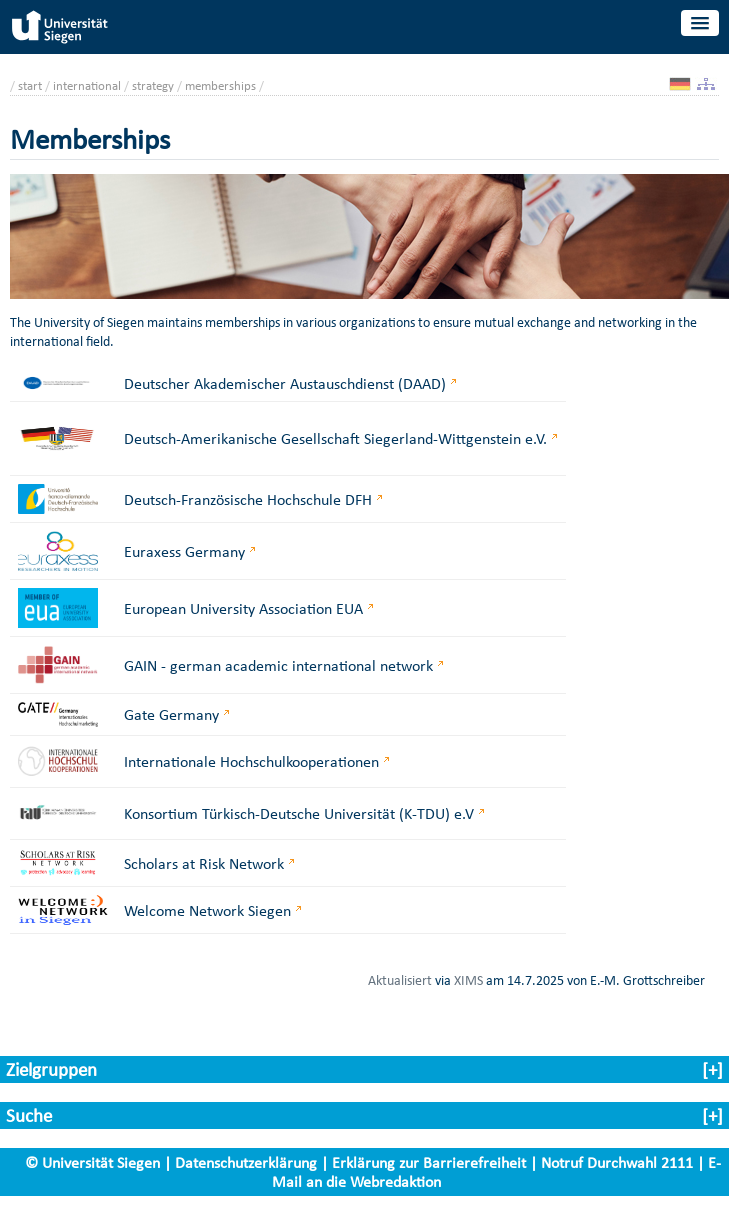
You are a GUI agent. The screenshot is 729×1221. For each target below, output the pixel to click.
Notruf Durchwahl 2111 (617, 1162)
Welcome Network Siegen (207, 910)
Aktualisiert (400, 980)
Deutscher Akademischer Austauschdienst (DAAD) (285, 383)
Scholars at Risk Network (204, 863)
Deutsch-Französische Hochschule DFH (248, 499)
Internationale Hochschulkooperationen (251, 761)
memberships (220, 85)
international (87, 85)
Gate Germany (171, 714)
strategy (153, 85)
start (30, 85)
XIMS (468, 980)
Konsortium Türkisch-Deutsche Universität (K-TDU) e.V (299, 813)
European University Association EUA (243, 608)
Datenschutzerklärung (246, 1162)
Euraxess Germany (184, 551)
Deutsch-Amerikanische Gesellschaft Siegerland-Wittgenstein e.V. (335, 438)
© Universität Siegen (92, 1162)
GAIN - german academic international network (278, 665)
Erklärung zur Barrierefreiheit (429, 1162)
